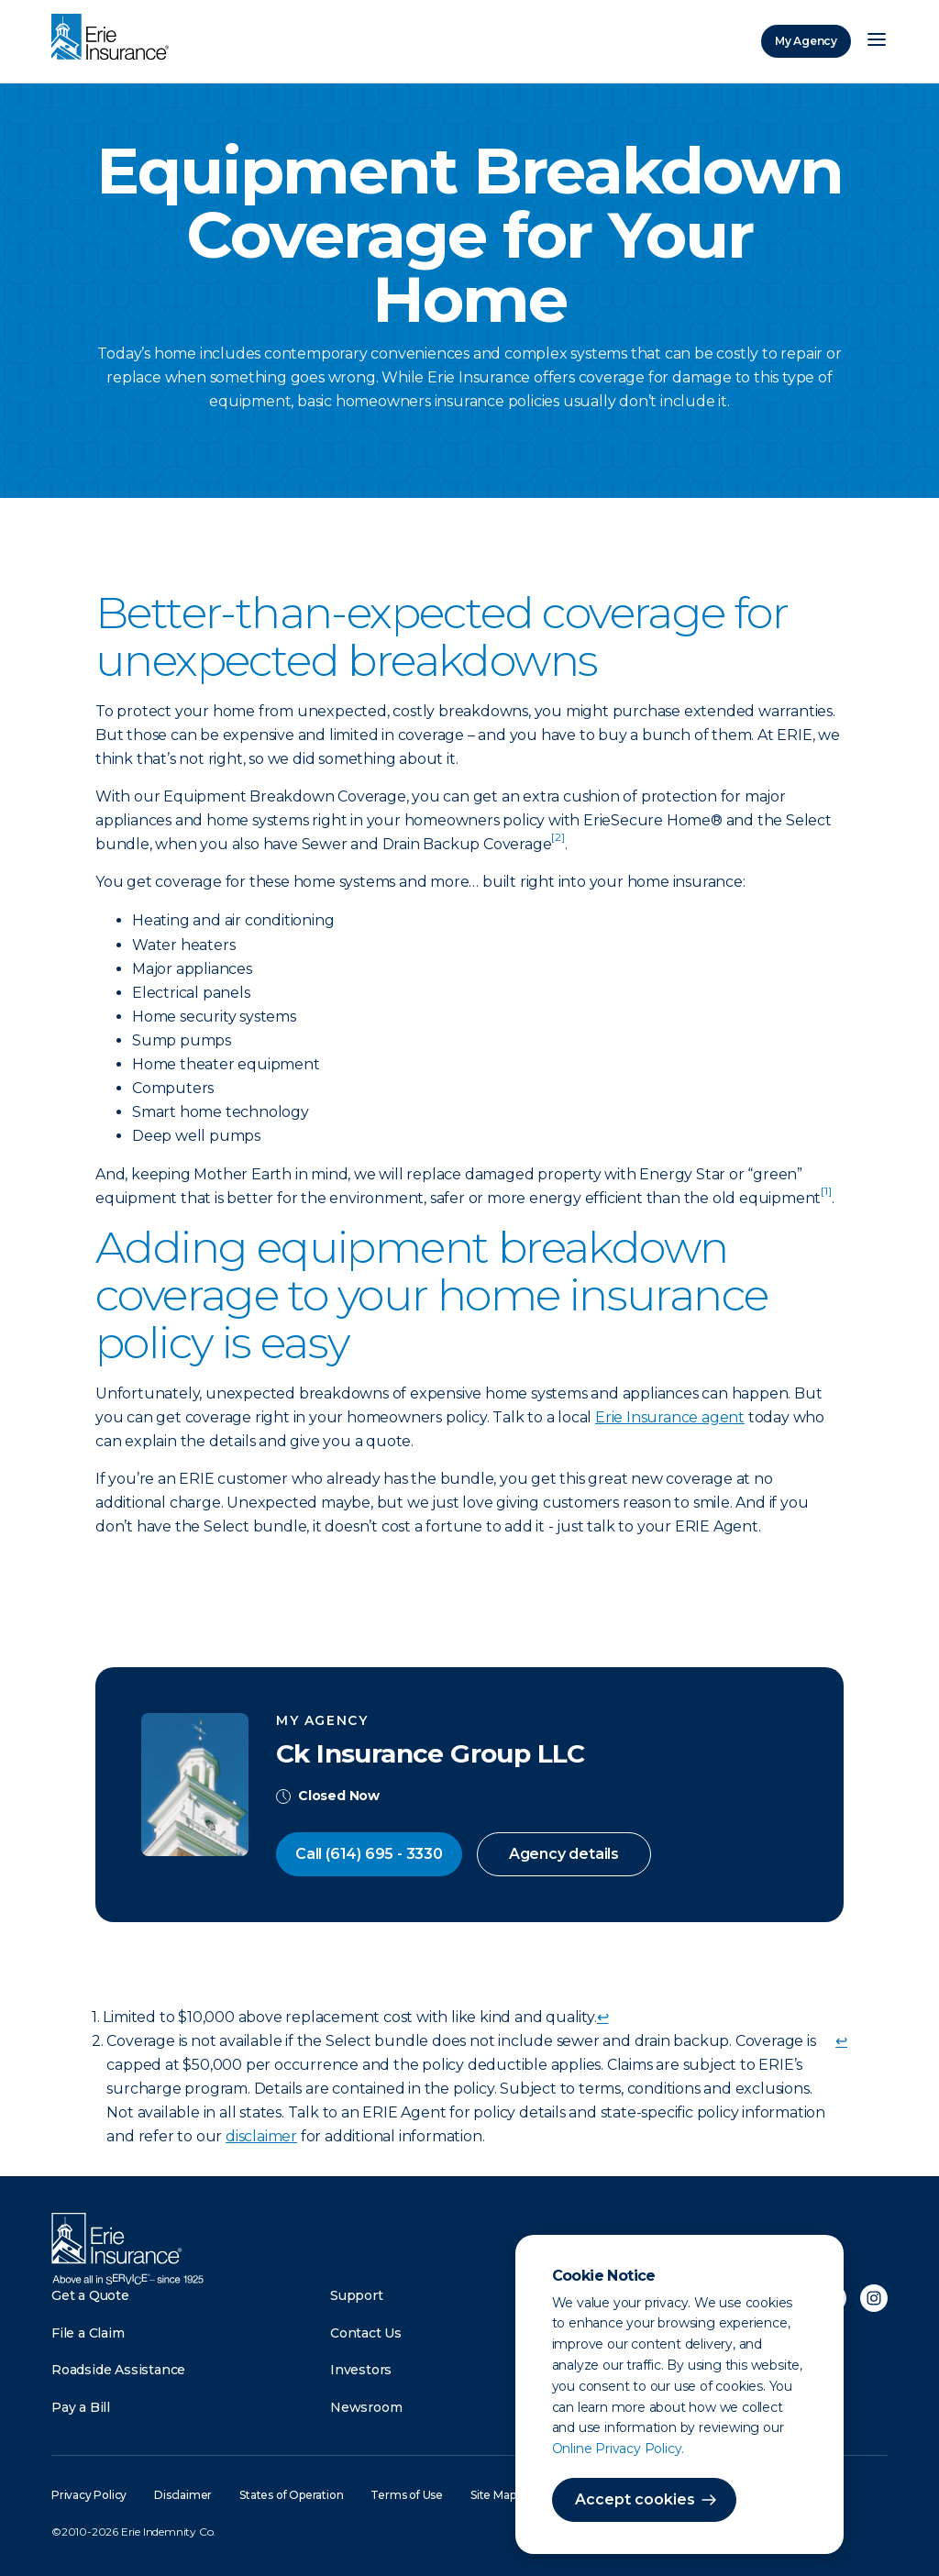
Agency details (564, 1854)
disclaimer (261, 2136)
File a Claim (88, 2333)
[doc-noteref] (557, 844)
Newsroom (366, 2407)
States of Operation (291, 2495)
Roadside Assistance (118, 2369)
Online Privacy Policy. (618, 2448)
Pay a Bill (80, 2407)
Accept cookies (635, 2499)
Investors (361, 2369)
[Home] (114, 38)
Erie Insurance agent (670, 1417)
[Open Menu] (877, 41)
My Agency (806, 41)
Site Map (492, 2495)
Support (356, 2295)
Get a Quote (90, 2295)
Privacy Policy (89, 2495)
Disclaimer (183, 2495)
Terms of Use (406, 2495)
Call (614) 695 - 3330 (369, 1854)
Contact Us (366, 2333)
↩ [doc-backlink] (603, 2017)
